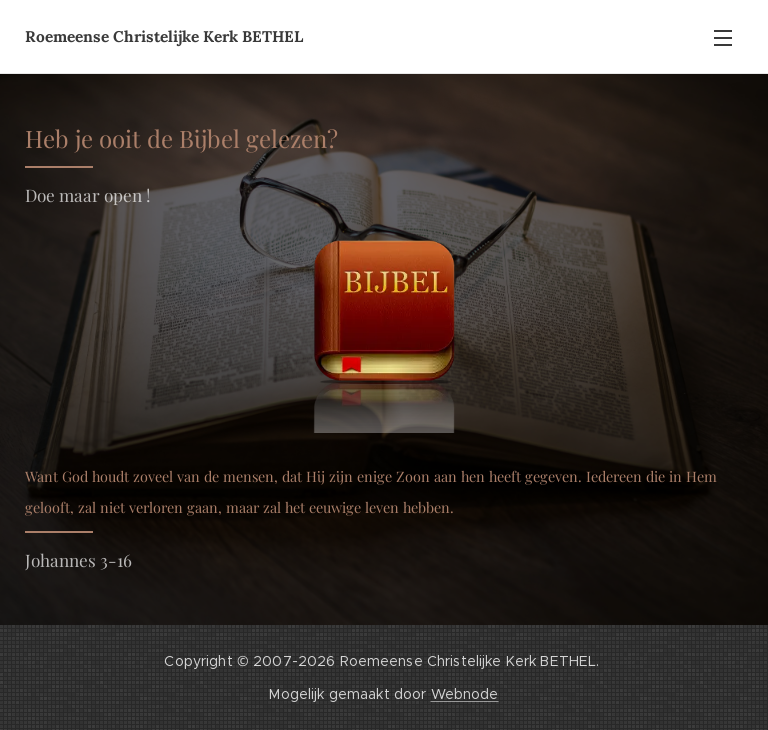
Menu (723, 38)
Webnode (465, 694)
